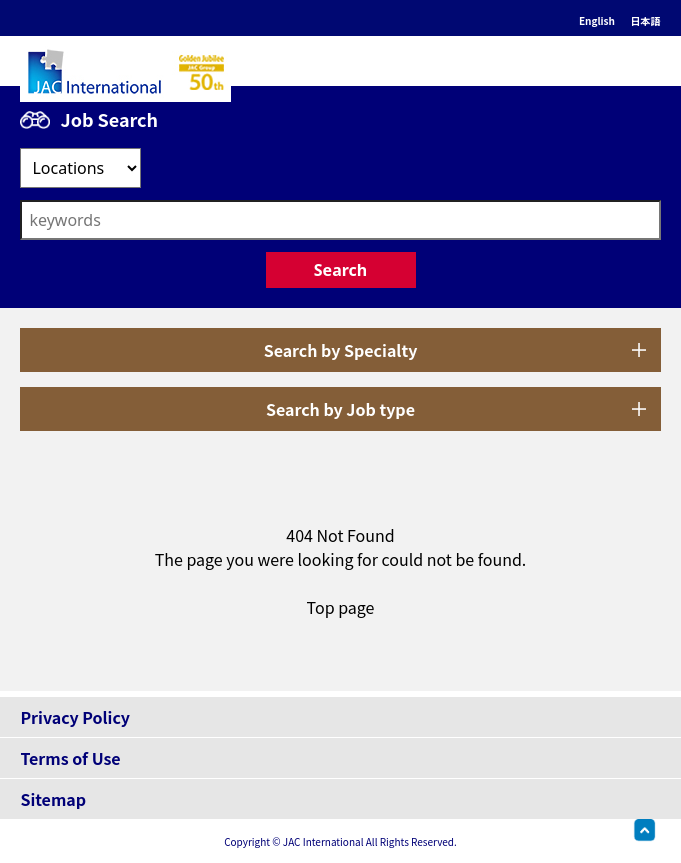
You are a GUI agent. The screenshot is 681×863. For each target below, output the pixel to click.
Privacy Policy (75, 717)
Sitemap (53, 799)
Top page (341, 607)
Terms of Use (70, 758)
